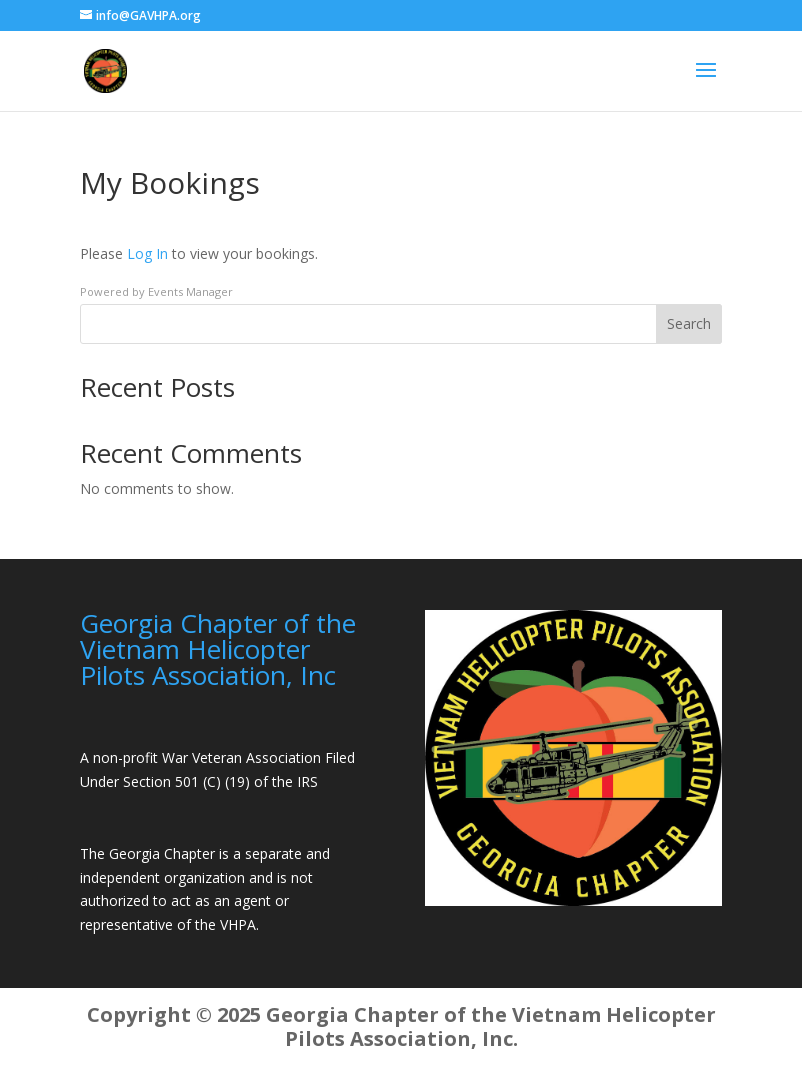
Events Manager (190, 291)
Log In (147, 253)
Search (689, 323)
